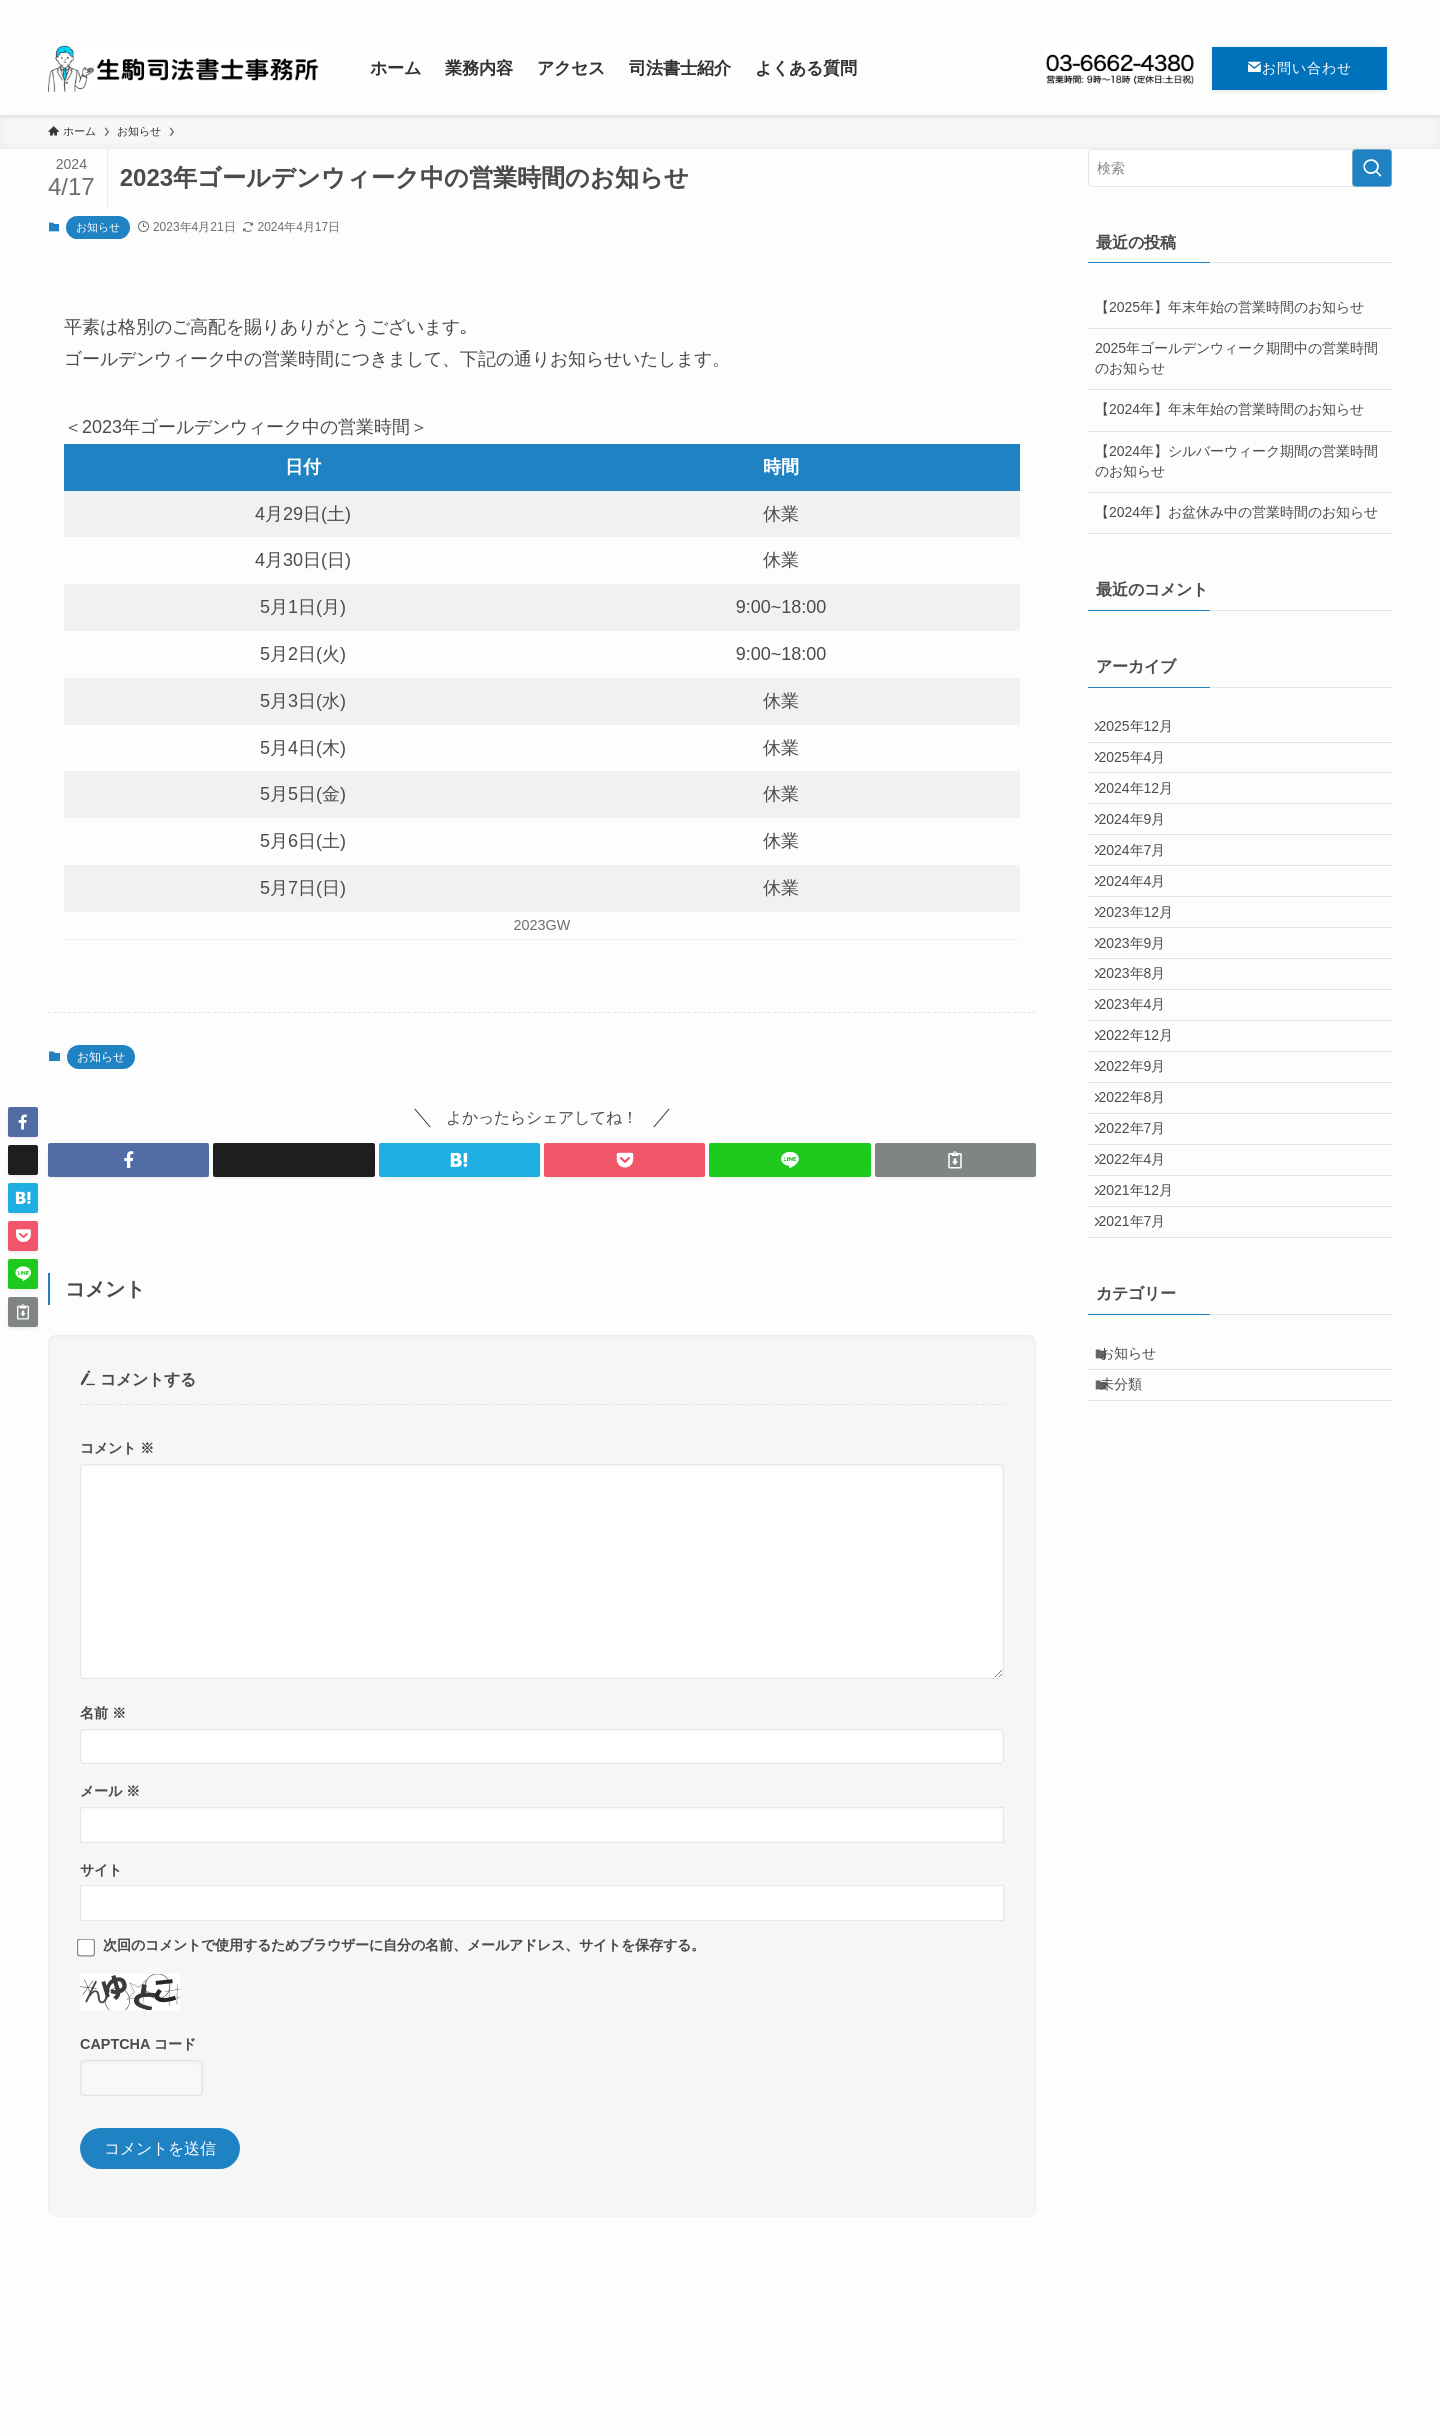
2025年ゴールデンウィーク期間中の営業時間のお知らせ (1236, 358)
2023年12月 (1146, 981)
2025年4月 (1142, 773)
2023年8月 (1142, 1064)
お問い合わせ (1299, 68)
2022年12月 (1146, 1147)
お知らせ (98, 227)
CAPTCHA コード (138, 2044)
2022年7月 (1142, 1272)
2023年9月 (1142, 1022)
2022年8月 (1142, 1230)
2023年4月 (1142, 1105)
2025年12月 (1146, 731)
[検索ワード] (1240, 168)
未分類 (1134, 1580)
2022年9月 (1142, 1189)
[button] (128, 1160)
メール (110, 1791)
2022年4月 (1142, 1313)
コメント (117, 1448)
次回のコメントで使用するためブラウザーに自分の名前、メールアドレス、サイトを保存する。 (404, 1945)
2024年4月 (1142, 939)
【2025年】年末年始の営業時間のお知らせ (1229, 307)
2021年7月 (1142, 1397)
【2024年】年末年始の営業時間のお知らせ (1229, 409)
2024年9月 (1142, 856)
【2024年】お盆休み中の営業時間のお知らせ (1236, 512)
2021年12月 (1146, 1355)
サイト (101, 1870)
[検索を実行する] (1372, 168)
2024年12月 (1146, 814)
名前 (103, 1713)
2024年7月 (1142, 897)
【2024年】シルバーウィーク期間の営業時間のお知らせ (1236, 461)
